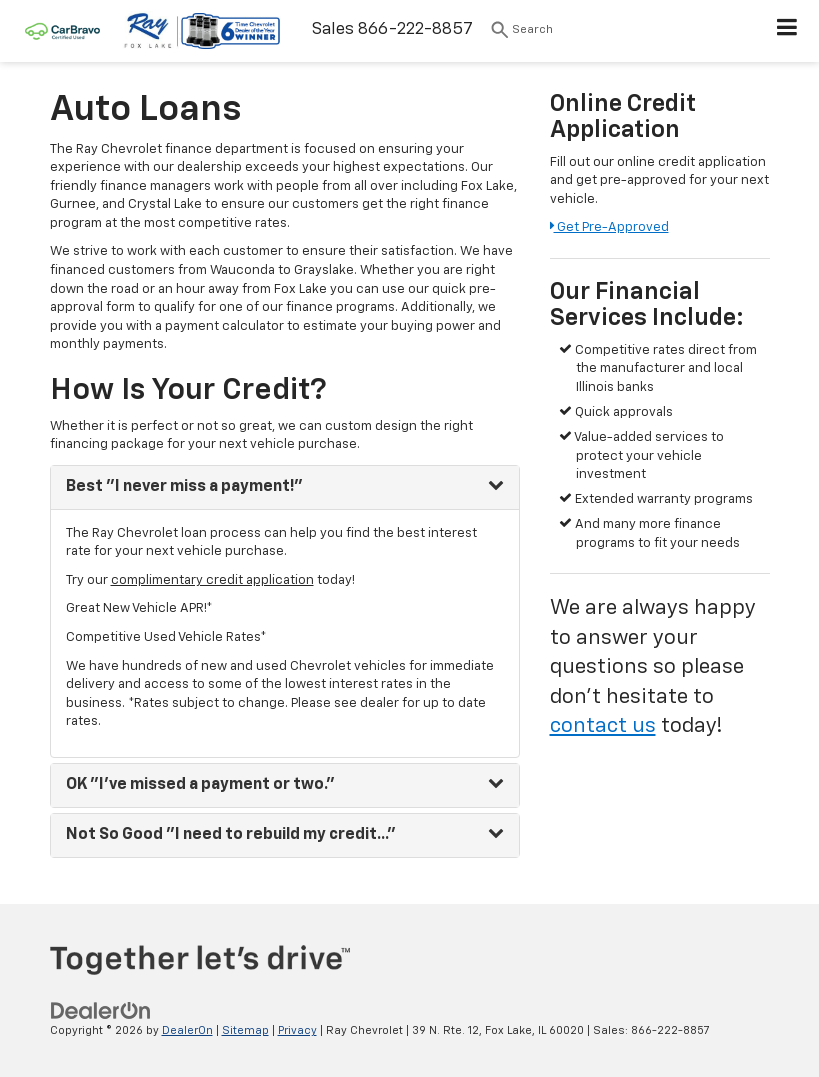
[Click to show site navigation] (787, 31)
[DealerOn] (101, 1010)
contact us (603, 726)
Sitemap (245, 1030)
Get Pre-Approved (609, 227)
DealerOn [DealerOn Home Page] (187, 1030)
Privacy (297, 1030)
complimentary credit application (212, 580)
